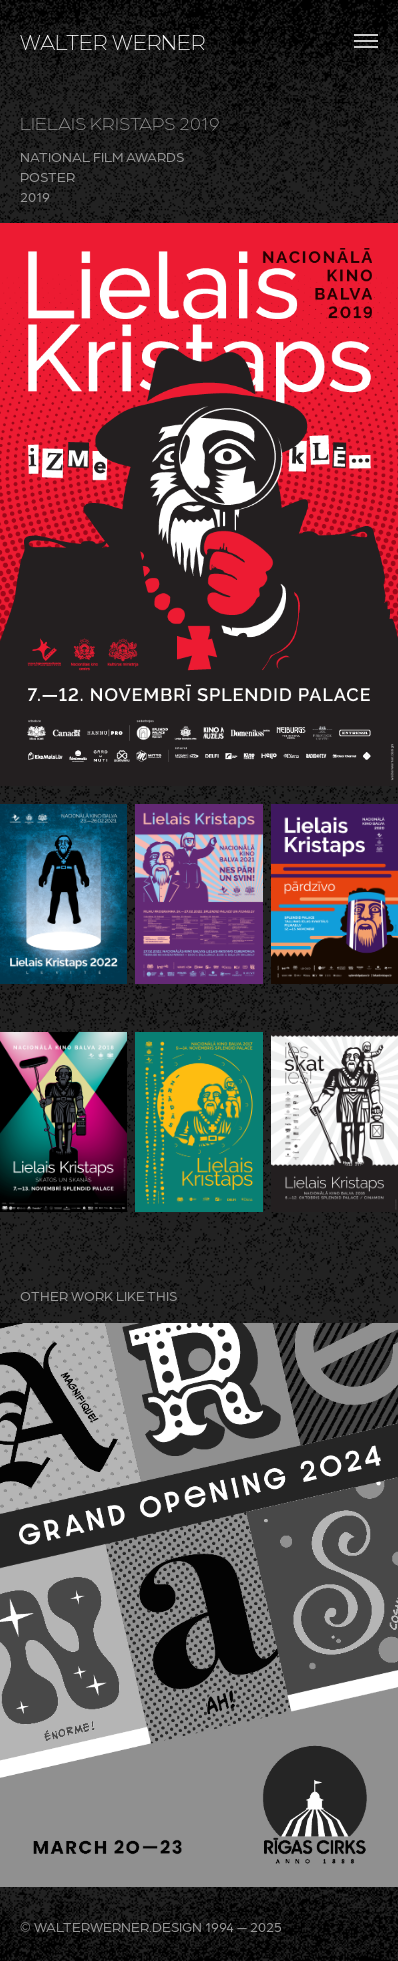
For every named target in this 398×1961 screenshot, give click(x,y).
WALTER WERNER (112, 41)
